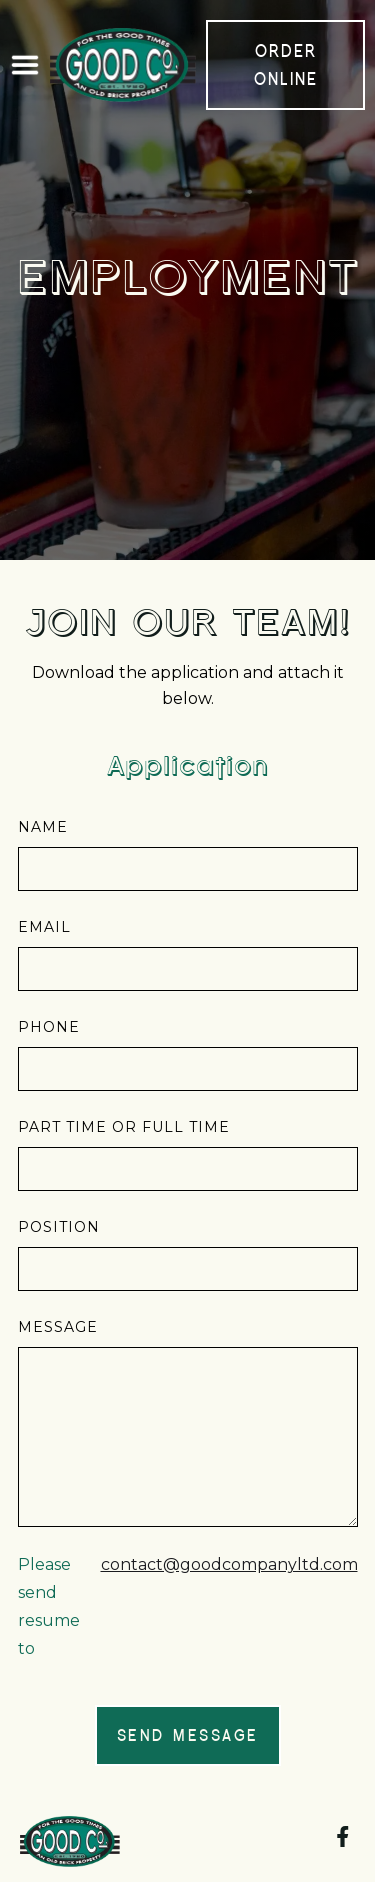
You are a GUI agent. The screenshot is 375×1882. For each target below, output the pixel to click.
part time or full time (124, 1127)
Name (43, 827)
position (59, 1227)
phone (49, 1027)
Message (58, 1327)
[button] (25, 65)
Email (44, 927)
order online (286, 64)
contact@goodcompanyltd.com (229, 1564)
